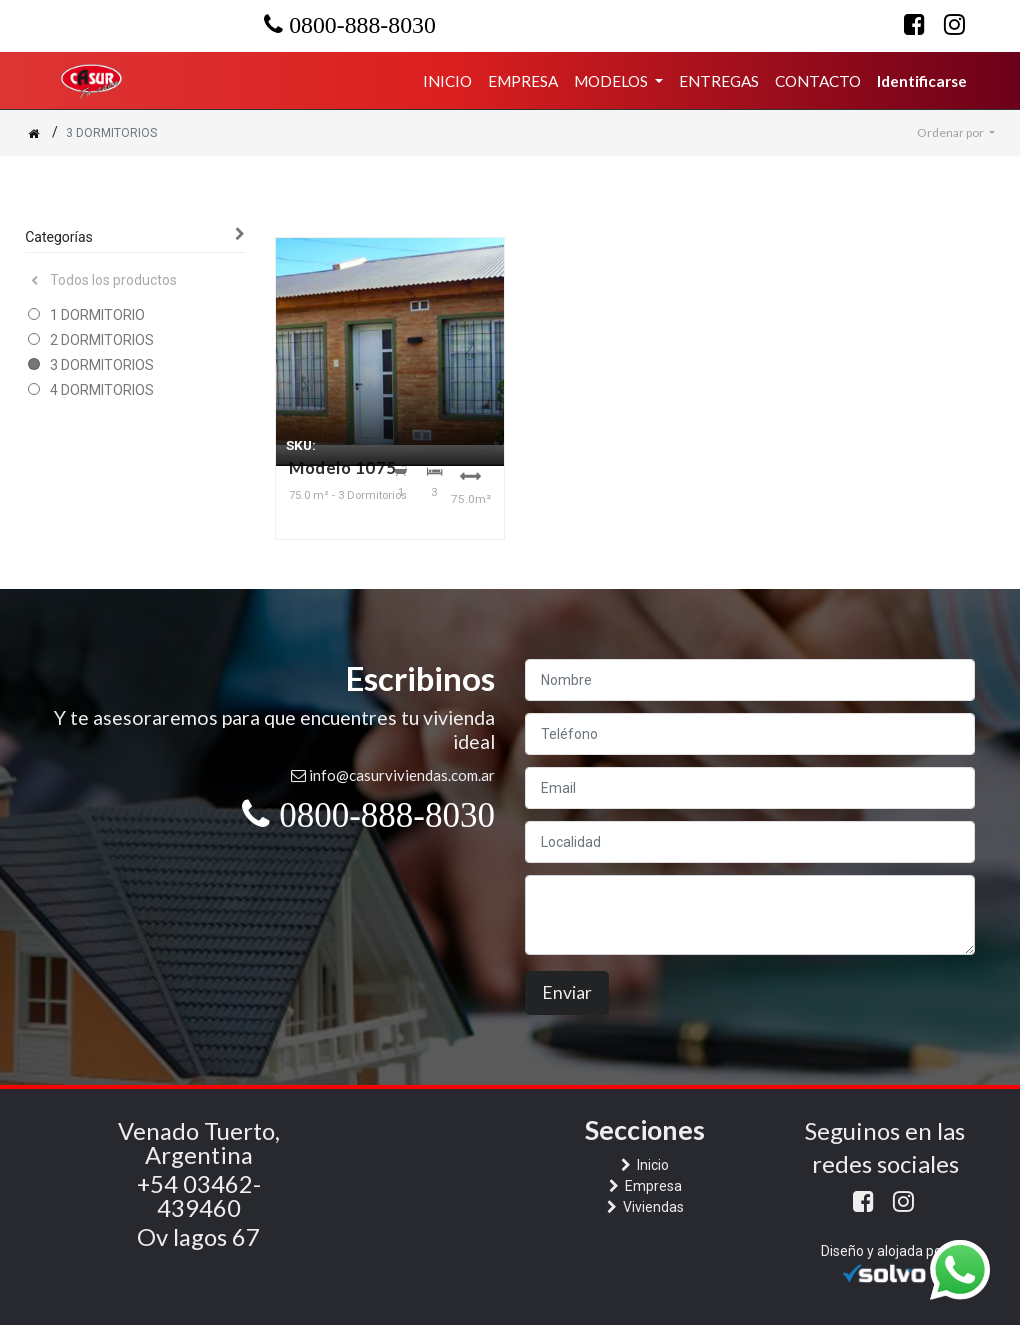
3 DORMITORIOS (102, 365)
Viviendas (652, 1207)
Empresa (652, 1186)
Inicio (651, 1165)
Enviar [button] (567, 992)
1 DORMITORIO (97, 315)
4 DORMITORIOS (102, 390)
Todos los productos (104, 280)
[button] (956, 133)
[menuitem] (447, 81)
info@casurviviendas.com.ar (402, 775)
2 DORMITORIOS (102, 340)
